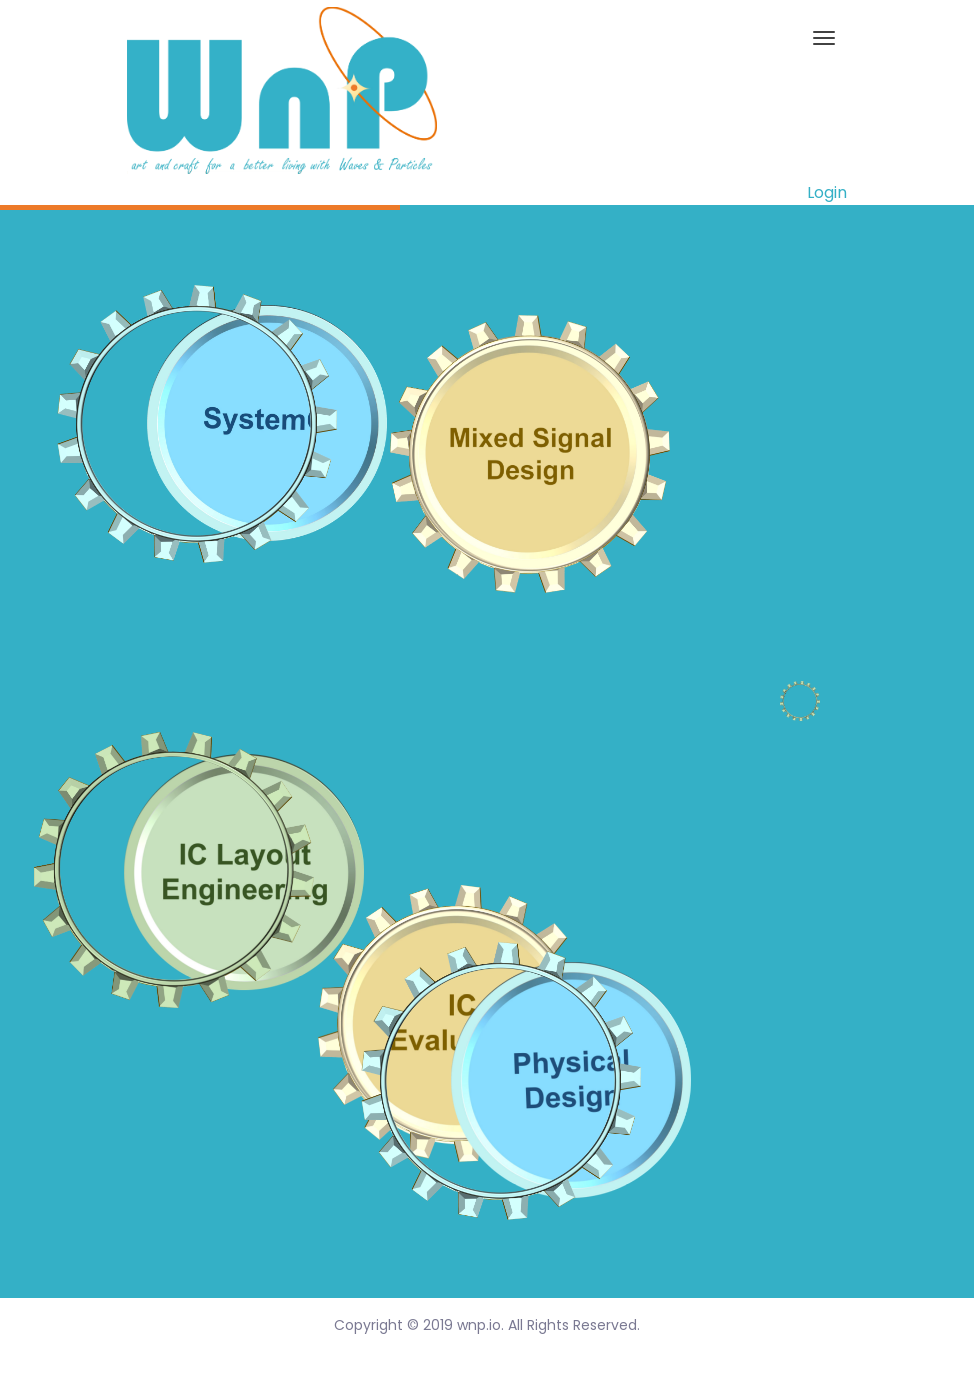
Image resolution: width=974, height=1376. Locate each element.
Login (827, 192)
